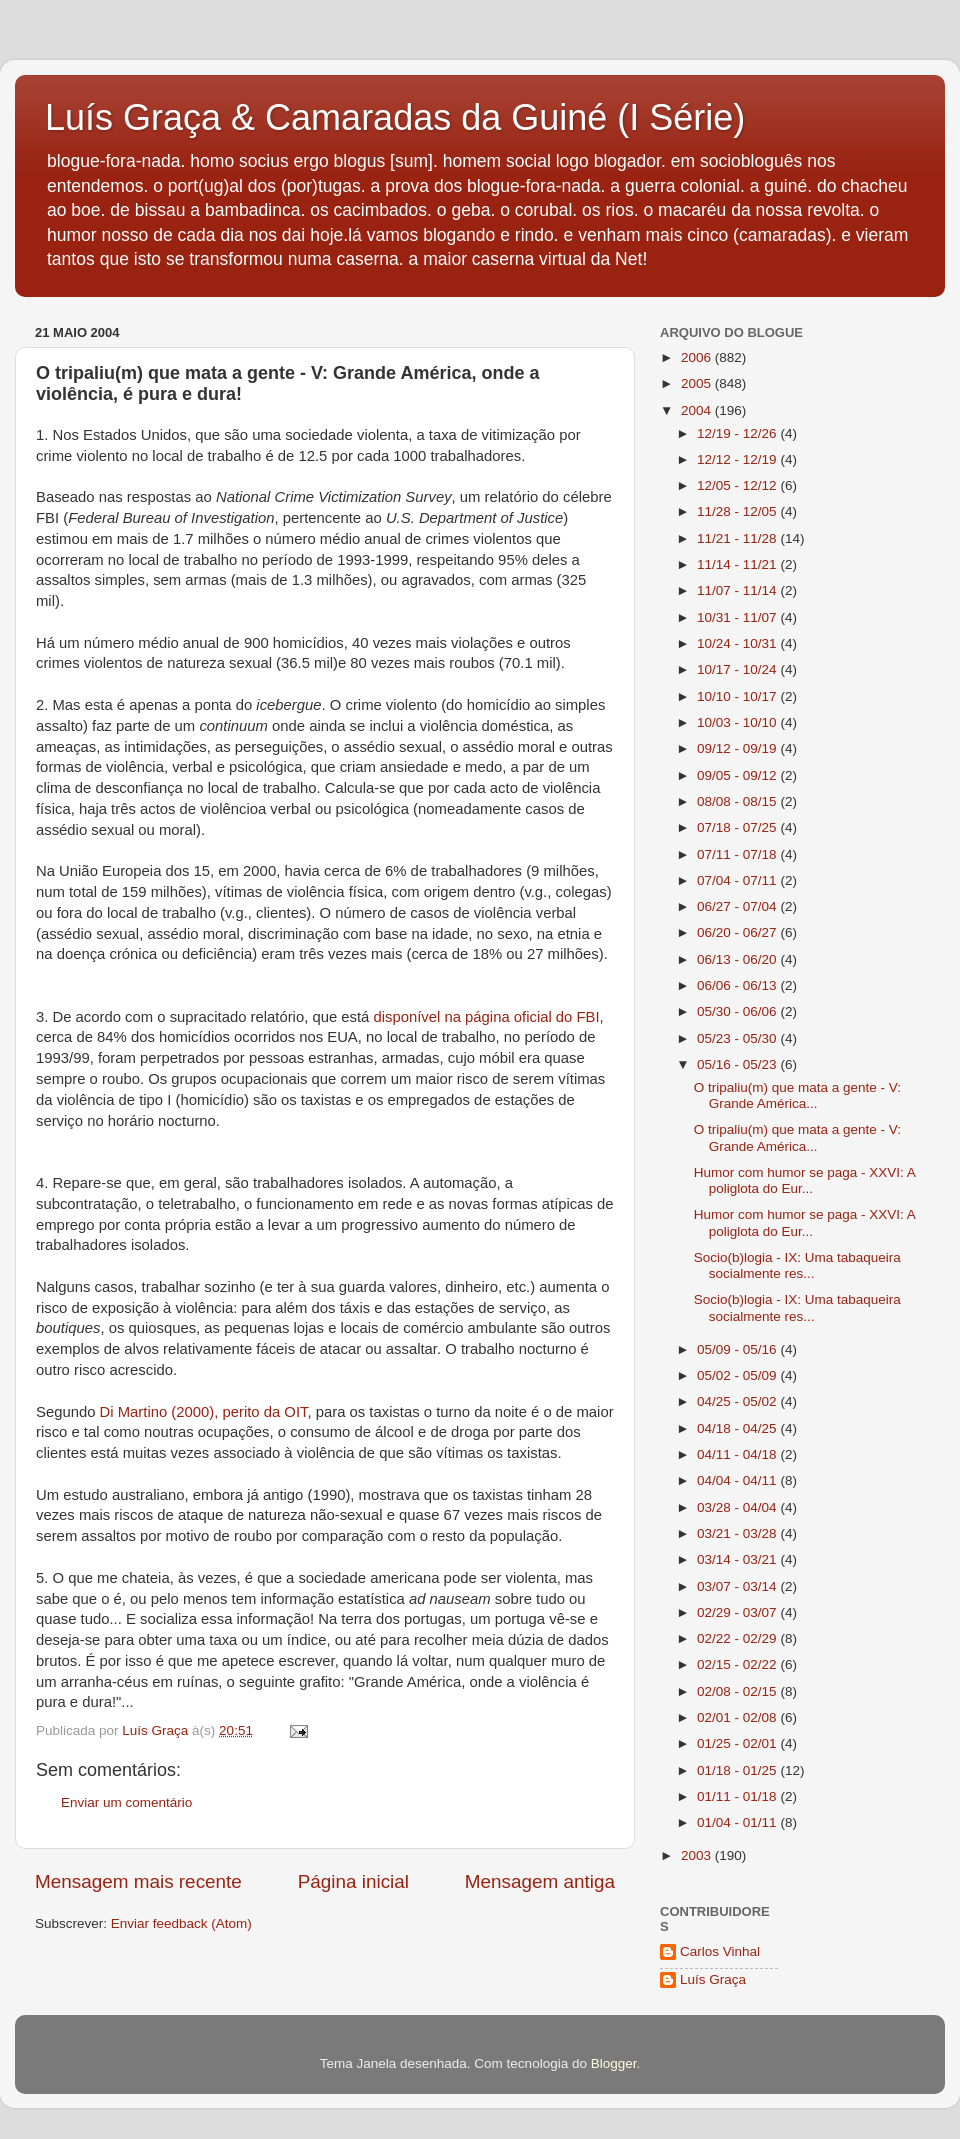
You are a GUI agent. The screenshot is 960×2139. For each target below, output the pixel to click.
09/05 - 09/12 (738, 775)
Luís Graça (713, 1979)
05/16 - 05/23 (738, 1064)
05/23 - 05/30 (738, 1038)
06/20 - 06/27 (738, 932)
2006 (698, 357)
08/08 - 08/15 (738, 801)
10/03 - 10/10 (738, 722)
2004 (698, 410)
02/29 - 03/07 (738, 1612)
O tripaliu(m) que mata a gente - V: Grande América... (797, 1095)
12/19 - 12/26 (738, 433)
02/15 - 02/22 (738, 1664)
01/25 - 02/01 (738, 1743)
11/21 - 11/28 (738, 538)
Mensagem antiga (540, 1881)
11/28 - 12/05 (738, 511)
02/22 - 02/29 (738, 1638)
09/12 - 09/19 (738, 748)
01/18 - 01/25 (738, 1770)
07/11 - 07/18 (738, 854)
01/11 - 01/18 (738, 1796)
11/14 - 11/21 (738, 564)
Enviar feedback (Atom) (181, 1923)
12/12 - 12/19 (738, 459)
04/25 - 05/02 (738, 1401)
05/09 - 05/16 (738, 1349)
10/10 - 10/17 (738, 696)
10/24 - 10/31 (738, 643)
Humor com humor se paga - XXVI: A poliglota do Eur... (804, 1180)
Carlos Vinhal (720, 1951)
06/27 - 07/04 (738, 906)
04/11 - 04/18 (738, 1454)
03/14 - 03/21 (738, 1559)
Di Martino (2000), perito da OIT (204, 1412)
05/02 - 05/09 (738, 1375)
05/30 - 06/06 (738, 1011)
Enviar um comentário (126, 1802)
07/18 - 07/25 (738, 827)
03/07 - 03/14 (738, 1586)
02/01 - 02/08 (738, 1717)
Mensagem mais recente (138, 1881)
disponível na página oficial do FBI (486, 1017)
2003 (698, 1855)
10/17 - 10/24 (738, 669)
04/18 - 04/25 (738, 1428)
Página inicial (353, 1881)
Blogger (614, 2063)
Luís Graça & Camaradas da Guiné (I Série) (395, 117)
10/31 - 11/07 (738, 617)
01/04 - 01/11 (738, 1822)
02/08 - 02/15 (738, 1691)
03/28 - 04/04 (738, 1507)
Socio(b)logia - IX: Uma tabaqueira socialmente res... (797, 1265)
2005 (698, 383)
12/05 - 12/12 (738, 485)
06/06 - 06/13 (738, 985)
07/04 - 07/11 (738, 880)
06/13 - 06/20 (738, 959)
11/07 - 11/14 (738, 590)
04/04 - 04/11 (738, 1480)
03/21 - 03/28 (738, 1533)
